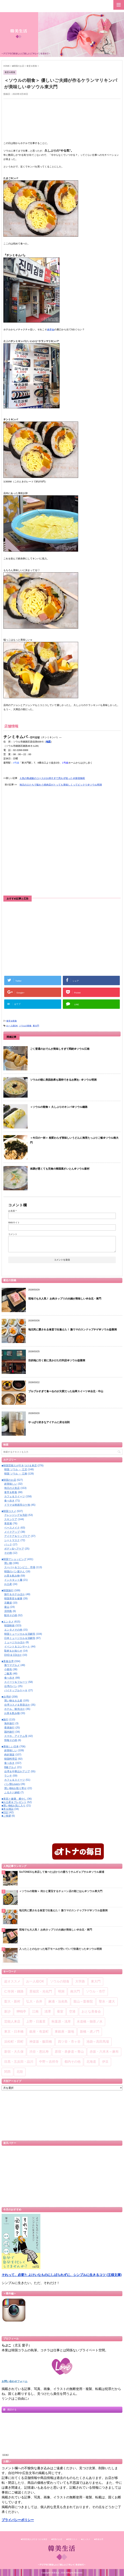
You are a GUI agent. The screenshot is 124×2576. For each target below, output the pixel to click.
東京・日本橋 (14, 2031)
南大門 (75, 1991)
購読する (9, 2409)
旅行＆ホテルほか (14, 1594)
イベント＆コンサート (17, 1646)
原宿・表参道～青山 (69, 2051)
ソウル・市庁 (95, 1991)
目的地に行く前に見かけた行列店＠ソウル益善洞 (56, 1360)
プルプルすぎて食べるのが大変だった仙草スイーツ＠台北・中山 (65, 1391)
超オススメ (12, 1981)
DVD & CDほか (13, 1655)
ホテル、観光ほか (14, 1709)
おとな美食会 (91, 2011)
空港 (72, 2011)
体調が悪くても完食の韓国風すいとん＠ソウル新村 (59, 1168)
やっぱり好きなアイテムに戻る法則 (49, 1422)
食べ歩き (9, 1500)
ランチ (8, 1775)
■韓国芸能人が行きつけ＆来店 (19, 1465)
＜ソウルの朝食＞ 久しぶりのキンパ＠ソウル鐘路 (59, 1107)
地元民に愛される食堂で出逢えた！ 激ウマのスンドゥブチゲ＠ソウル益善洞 (72, 1329)
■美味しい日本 (10, 1746)
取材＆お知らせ (13, 1650)
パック (8, 1544)
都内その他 (72, 2062)
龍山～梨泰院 (83, 2001)
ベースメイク (12, 1527)
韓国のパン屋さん (14, 1571)
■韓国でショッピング (14, 1559)
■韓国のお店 (9, 1480)
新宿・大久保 (14, 2051)
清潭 (47, 2011)
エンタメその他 (13, 1629)
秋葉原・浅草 (61, 2021)
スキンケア (10, 1519)
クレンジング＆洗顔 (15, 1515)
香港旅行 (9, 1727)
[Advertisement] (62, 119)
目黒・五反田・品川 (18, 2062)
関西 (7, 2072)
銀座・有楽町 (39, 2031)
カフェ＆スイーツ (14, 1496)
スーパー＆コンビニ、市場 (19, 1567)
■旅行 (5, 1719)
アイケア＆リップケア (17, 1536)
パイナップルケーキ (15, 1690)
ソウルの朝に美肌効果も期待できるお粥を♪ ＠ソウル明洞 (63, 1079)
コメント (12, 1234)
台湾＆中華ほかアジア (17, 1771)
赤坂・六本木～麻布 (104, 2051)
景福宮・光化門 (40, 1991)
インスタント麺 (13, 1580)
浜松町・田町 (14, 2041)
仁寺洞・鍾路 (14, 1991)
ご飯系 (8, 1673)
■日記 (5, 1812)
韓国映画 (9, 1625)
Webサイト (14, 1222)
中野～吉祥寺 (48, 2062)
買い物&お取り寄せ (15, 1788)
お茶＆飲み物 (12, 1575)
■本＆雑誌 (8, 1809)
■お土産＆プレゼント (14, 1802)
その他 (8, 1553)
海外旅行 (9, 1723)
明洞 (61, 1991)
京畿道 (8, 1602)
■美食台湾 (8, 1661)
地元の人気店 (12, 1488)
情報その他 (10, 1740)
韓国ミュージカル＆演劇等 (19, 1634)
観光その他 (10, 1615)
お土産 (8, 1584)
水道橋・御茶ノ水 (90, 2021)
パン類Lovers (12, 1784)
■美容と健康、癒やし (14, 1798)
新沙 (7, 2011)
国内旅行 (9, 1731)
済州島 (8, 1611)
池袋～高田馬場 (97, 2041)
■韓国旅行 (8, 1590)
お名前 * (12, 1211)
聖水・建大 (107, 2001)
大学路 (80, 1981)
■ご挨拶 (6, 1815)
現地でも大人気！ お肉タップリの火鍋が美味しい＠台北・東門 (64, 1298)
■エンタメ (8, 1621)
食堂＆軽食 (11, 1021)
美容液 (8, 1523)
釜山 (6, 1607)
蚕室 (60, 2011)
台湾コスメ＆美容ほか (17, 1704)
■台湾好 (6, 1696)
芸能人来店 (12, 2021)
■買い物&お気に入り (14, 1805)
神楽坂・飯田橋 (40, 2041)
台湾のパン (10, 1686)
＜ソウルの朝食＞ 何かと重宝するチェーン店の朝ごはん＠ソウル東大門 (60, 1891)
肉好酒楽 (9, 1754)
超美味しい (10, 1483)
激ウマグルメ (12, 1665)
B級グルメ (10, 1767)
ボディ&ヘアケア (14, 1548)
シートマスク (12, 1540)
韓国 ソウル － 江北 (15, 1469)
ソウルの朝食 (25, 1025)
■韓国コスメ (9, 1511)
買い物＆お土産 (13, 1700)
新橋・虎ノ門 (89, 2031)
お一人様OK (12, 1025)
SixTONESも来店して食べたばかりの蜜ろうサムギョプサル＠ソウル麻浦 (61, 1872)
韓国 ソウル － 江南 (15, 1473)
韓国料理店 (10, 1758)
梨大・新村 (12, 2001)
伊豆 (105, 2062)
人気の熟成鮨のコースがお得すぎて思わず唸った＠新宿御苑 (52, 778)
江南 (35, 2011)
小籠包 (8, 1669)
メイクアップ (12, 1531)
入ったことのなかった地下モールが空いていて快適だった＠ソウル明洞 (60, 1949)
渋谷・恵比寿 (39, 2051)
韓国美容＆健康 (13, 1598)
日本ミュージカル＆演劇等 (19, 1638)
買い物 (8, 1563)
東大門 (36, 1025)
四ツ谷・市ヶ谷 (69, 2041)
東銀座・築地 (64, 2031)
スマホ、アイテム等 (15, 1736)
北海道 (91, 2062)
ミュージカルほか (14, 1642)
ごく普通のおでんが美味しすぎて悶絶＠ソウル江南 (59, 1048)
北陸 (19, 2072)
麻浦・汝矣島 (58, 2001)
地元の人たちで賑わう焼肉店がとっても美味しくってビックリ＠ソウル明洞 (61, 784)
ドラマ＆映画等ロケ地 (17, 1504)
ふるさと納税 (12, 1792)
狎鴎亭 (21, 2011)
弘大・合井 (34, 2001)
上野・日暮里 (36, 2021)
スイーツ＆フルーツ (15, 1682)
